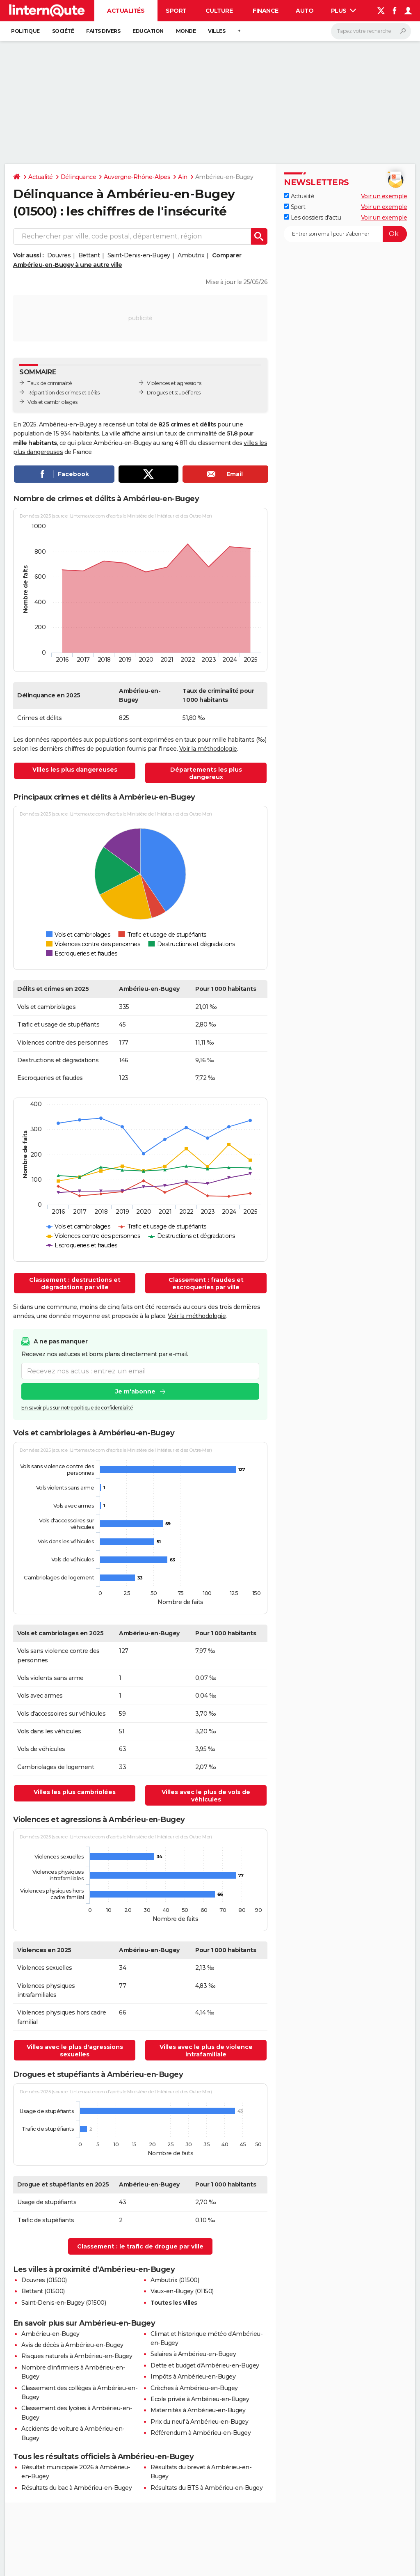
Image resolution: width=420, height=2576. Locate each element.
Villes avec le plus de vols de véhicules (206, 1795)
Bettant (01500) (43, 2291)
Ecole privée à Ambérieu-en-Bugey (200, 2399)
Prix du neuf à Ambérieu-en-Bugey (199, 2421)
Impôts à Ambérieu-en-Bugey (193, 2376)
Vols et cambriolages (52, 402)
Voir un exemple (384, 196)
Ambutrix (191, 255)
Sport (176, 10)
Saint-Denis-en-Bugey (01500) (63, 2302)
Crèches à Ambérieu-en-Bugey (194, 2388)
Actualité (40, 177)
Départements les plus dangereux (206, 773)
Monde (186, 31)
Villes (216, 31)
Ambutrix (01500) (175, 2280)
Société (63, 31)
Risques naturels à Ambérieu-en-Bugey (76, 2356)
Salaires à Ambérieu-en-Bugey (193, 2354)
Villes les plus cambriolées (75, 1792)
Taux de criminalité (49, 383)
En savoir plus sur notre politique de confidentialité (77, 1408)
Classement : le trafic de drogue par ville (140, 2246)
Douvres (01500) (44, 2280)
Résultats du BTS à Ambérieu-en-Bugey (206, 2487)
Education (148, 31)
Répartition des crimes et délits (63, 393)
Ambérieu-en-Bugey (50, 2334)
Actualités (125, 10)
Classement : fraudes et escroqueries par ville (206, 1283)
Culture (219, 10)
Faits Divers (103, 31)
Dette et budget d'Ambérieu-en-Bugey (205, 2365)
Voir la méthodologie (208, 748)
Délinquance (78, 177)
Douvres (59, 255)
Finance (265, 10)
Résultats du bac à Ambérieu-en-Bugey (76, 2487)
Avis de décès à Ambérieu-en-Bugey (72, 2345)
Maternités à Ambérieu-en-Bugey (198, 2410)
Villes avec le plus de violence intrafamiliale (206, 2050)
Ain (182, 177)
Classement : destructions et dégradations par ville (75, 1283)
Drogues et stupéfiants (173, 393)
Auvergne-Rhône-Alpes (137, 177)
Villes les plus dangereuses (74, 769)
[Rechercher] (371, 31)
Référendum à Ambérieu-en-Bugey (201, 2432)
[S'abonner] (345, 234)
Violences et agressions (174, 383)
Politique (25, 31)
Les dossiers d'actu (312, 217)
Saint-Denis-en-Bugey (138, 255)
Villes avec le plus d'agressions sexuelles (75, 2050)
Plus (343, 10)
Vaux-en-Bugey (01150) (182, 2291)
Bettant (89, 255)
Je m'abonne (135, 1391)
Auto (304, 10)
